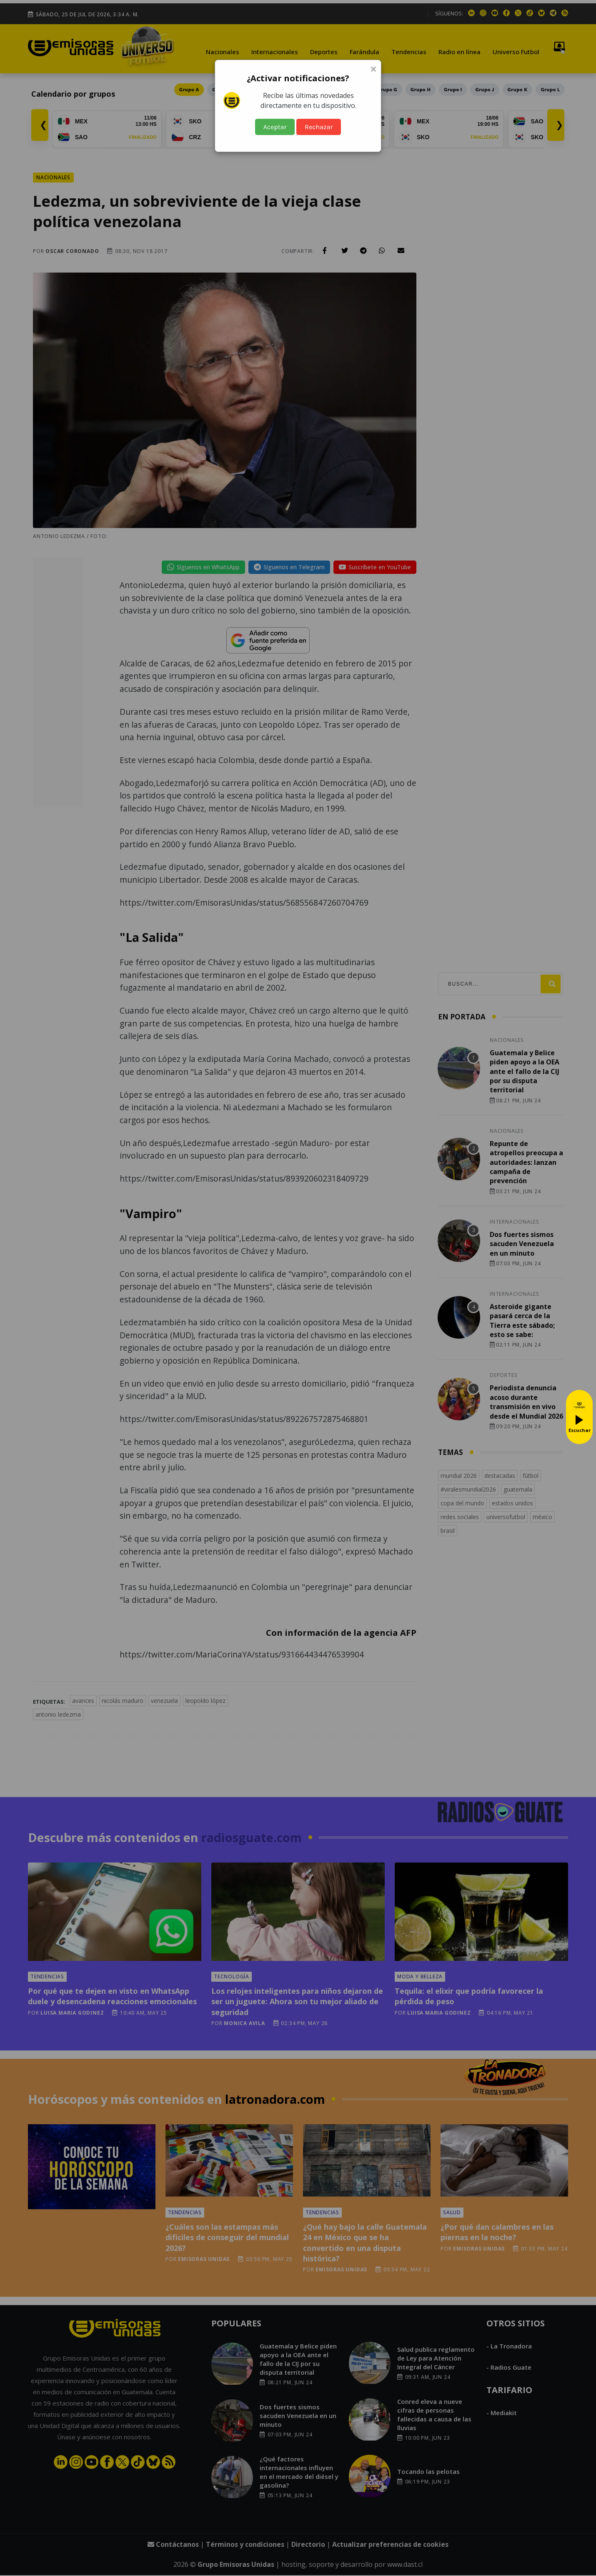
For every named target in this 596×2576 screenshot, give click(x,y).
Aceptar (275, 127)
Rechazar (319, 127)
